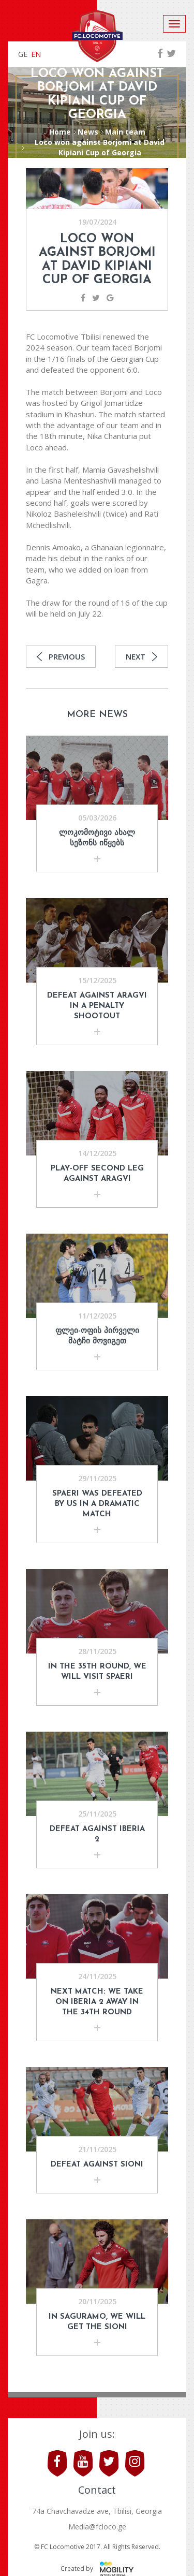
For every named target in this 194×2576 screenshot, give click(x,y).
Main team (125, 132)
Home (60, 132)
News (88, 132)
